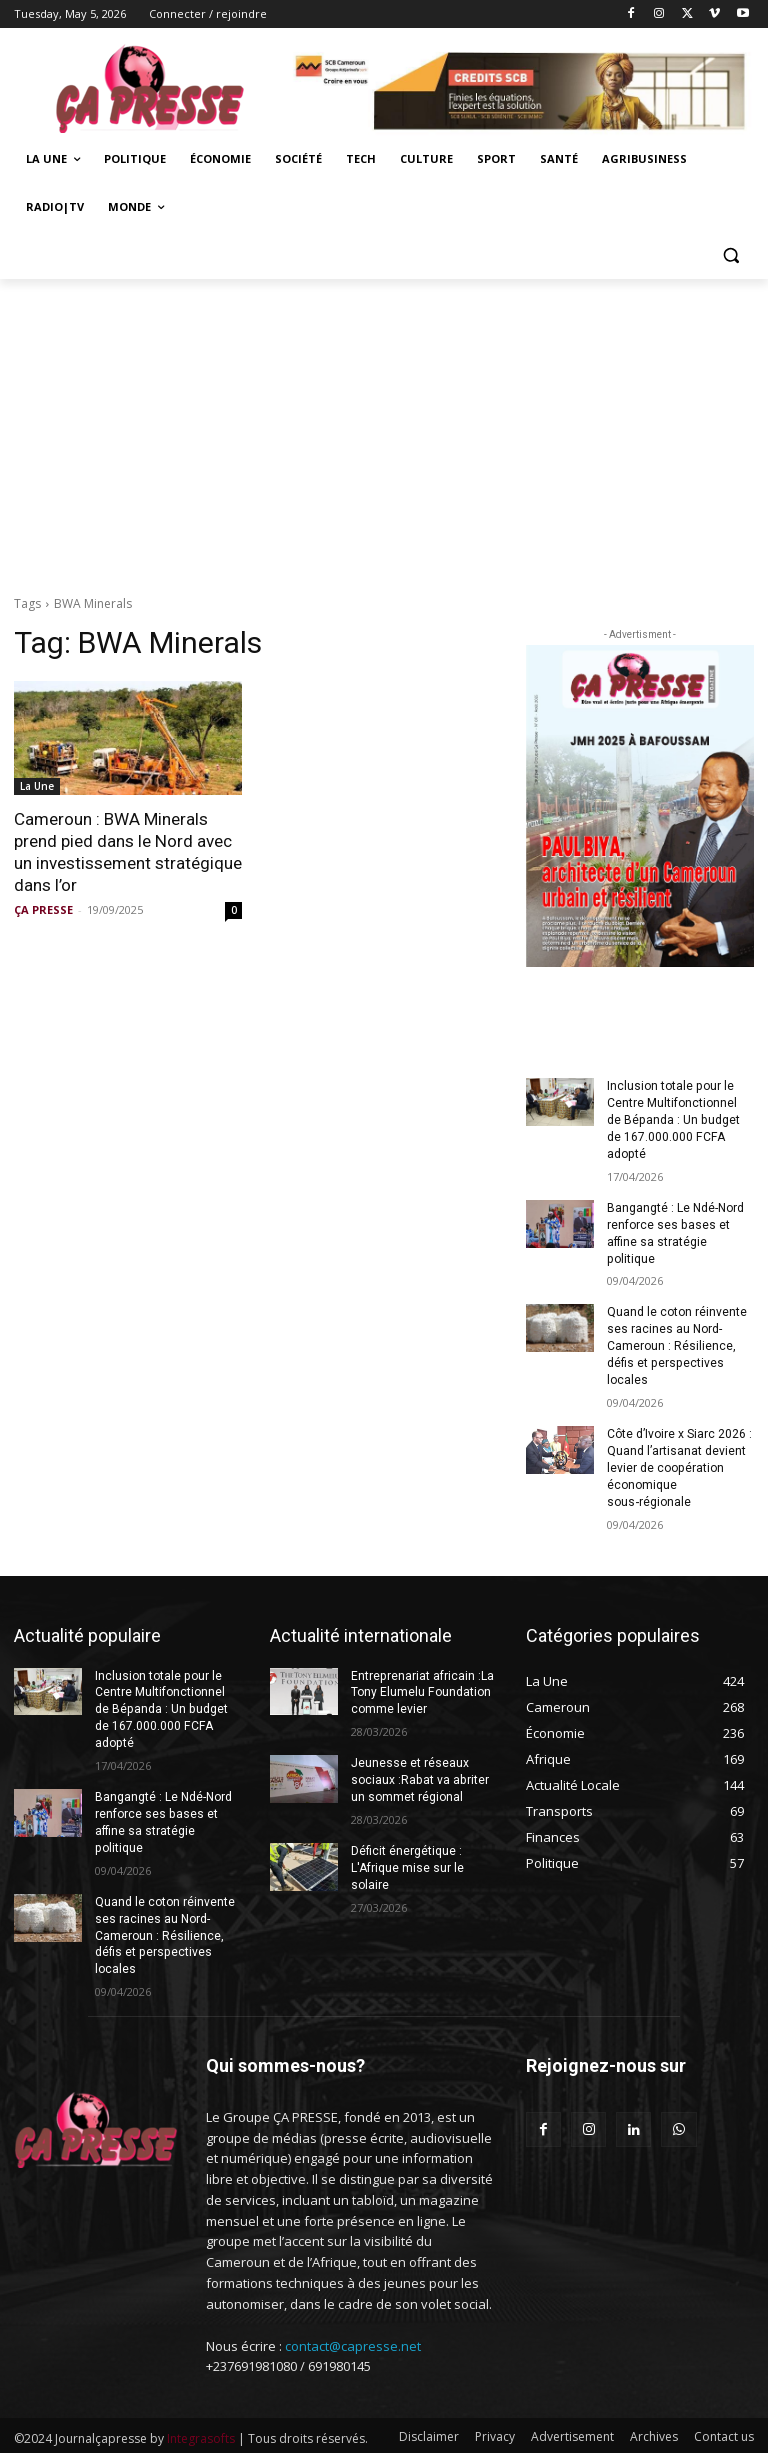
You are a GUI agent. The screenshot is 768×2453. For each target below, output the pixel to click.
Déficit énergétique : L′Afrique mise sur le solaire (407, 1865)
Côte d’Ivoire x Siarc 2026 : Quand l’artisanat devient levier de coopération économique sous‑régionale (679, 1465)
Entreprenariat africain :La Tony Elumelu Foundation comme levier (422, 1690)
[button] (730, 255)
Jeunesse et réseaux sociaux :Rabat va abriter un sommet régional (419, 1778)
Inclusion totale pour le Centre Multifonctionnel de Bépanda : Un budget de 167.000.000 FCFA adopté (672, 1119)
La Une (37, 786)
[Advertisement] (384, 429)
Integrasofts (201, 2434)
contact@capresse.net (353, 2343)
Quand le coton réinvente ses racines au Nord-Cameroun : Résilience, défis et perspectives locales (677, 1345)
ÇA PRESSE (43, 909)
